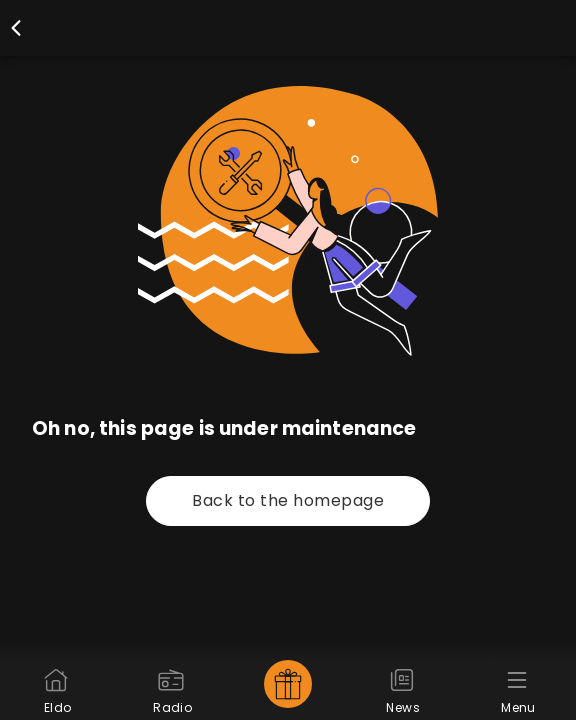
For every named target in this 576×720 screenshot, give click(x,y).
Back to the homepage (288, 500)
